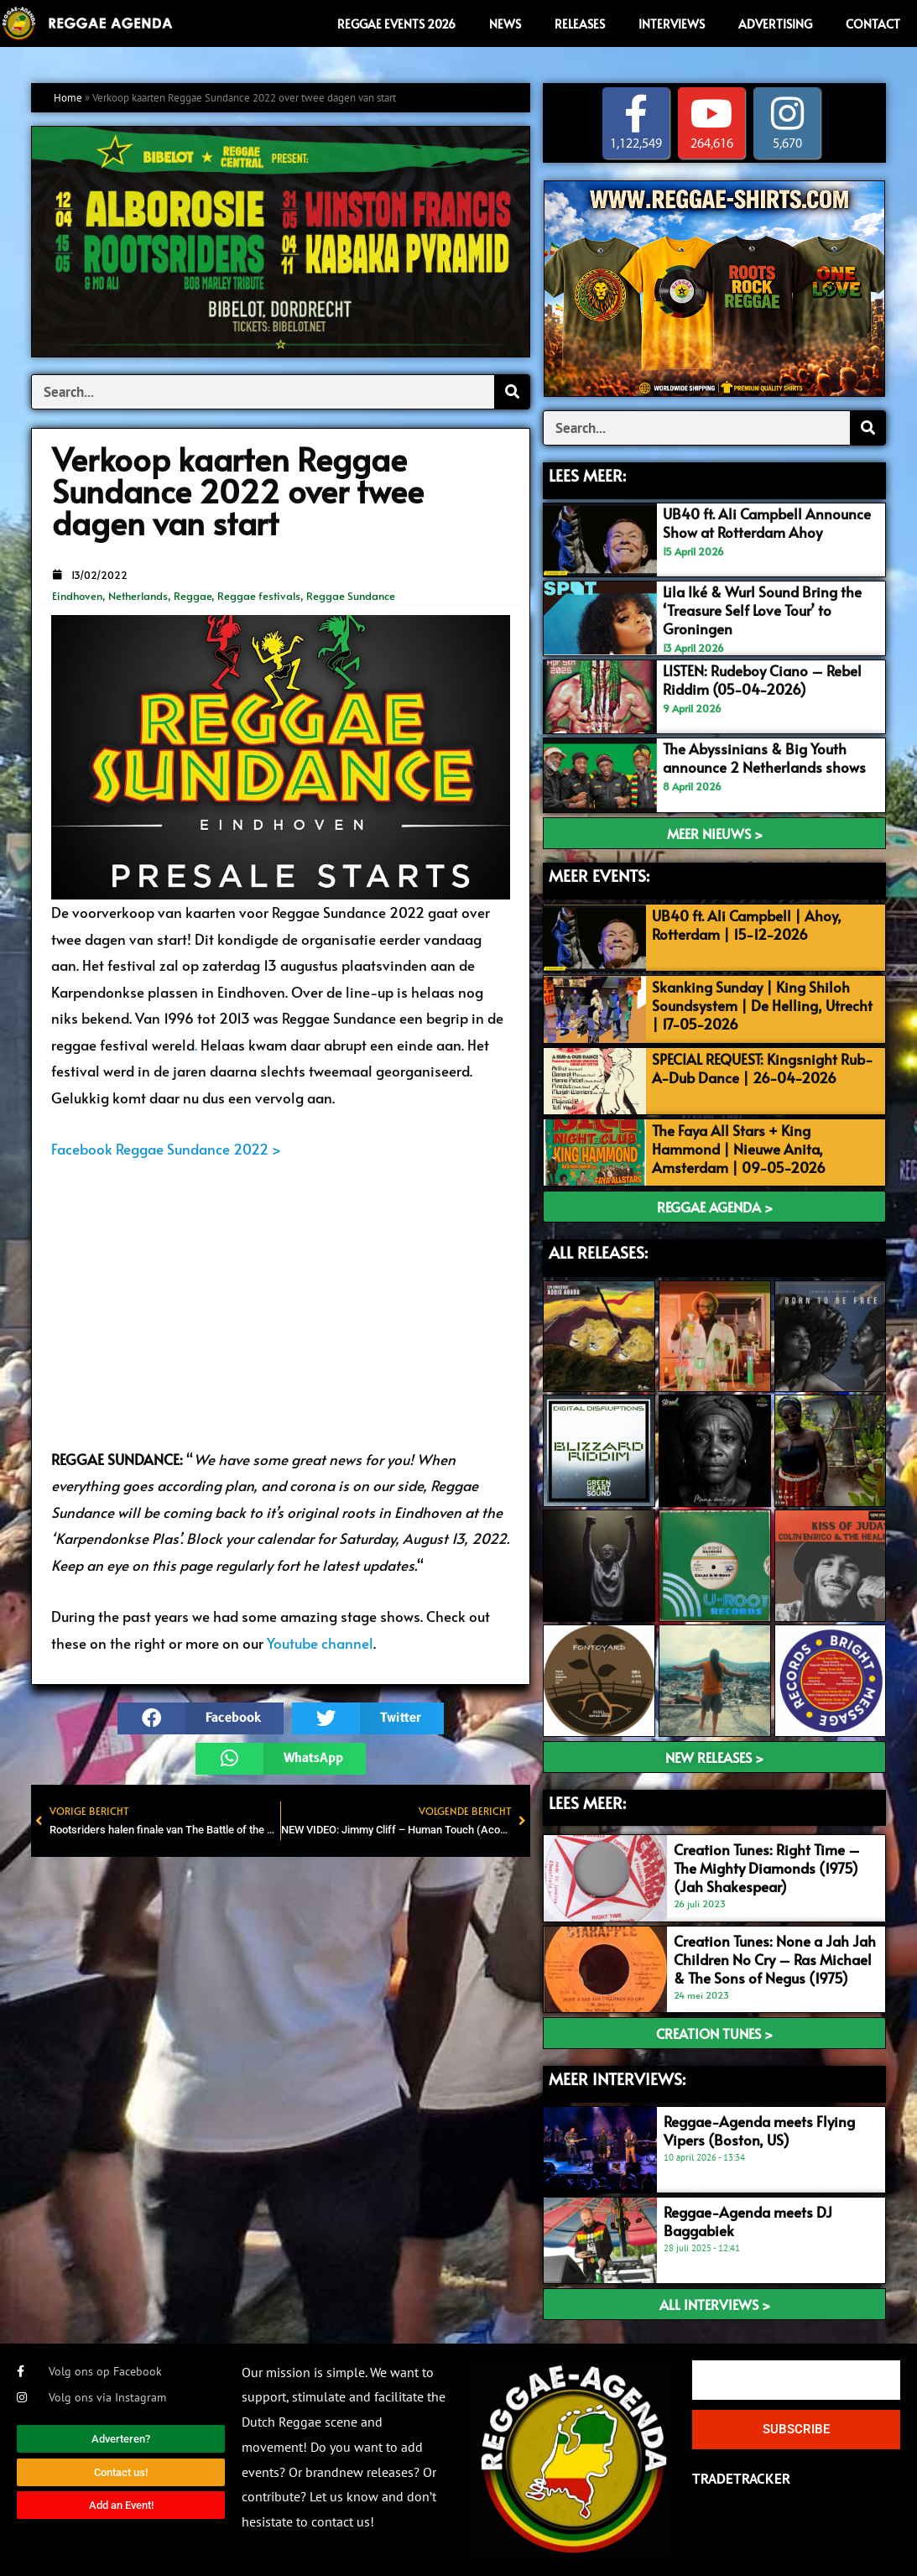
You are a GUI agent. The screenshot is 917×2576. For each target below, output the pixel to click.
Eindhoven (77, 595)
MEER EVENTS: (599, 875)
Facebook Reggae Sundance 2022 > (166, 1149)
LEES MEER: (587, 475)
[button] (200, 1718)
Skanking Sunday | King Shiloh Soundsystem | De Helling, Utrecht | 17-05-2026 (762, 1005)
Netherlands (138, 595)
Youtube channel (320, 1643)
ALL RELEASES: (598, 1252)
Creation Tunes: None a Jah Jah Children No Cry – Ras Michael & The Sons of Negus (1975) (775, 1959)
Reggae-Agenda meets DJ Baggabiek (748, 2221)
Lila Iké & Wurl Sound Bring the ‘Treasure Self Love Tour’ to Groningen (762, 610)
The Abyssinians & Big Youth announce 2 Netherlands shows (764, 757)
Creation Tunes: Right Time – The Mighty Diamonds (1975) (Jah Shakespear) (767, 1867)
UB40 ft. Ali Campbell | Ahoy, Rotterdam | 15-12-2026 (746, 924)
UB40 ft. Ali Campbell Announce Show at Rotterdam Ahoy (767, 522)
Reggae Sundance (350, 595)
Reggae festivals (258, 595)
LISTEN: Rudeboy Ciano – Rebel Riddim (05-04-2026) (762, 679)
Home (68, 98)
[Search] (511, 392)
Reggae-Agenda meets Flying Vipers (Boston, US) (759, 2130)
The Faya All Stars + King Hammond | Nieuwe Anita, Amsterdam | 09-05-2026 (739, 1148)
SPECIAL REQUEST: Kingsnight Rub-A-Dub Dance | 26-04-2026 (762, 1068)
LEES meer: (587, 1802)
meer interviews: (617, 2078)
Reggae (192, 595)
